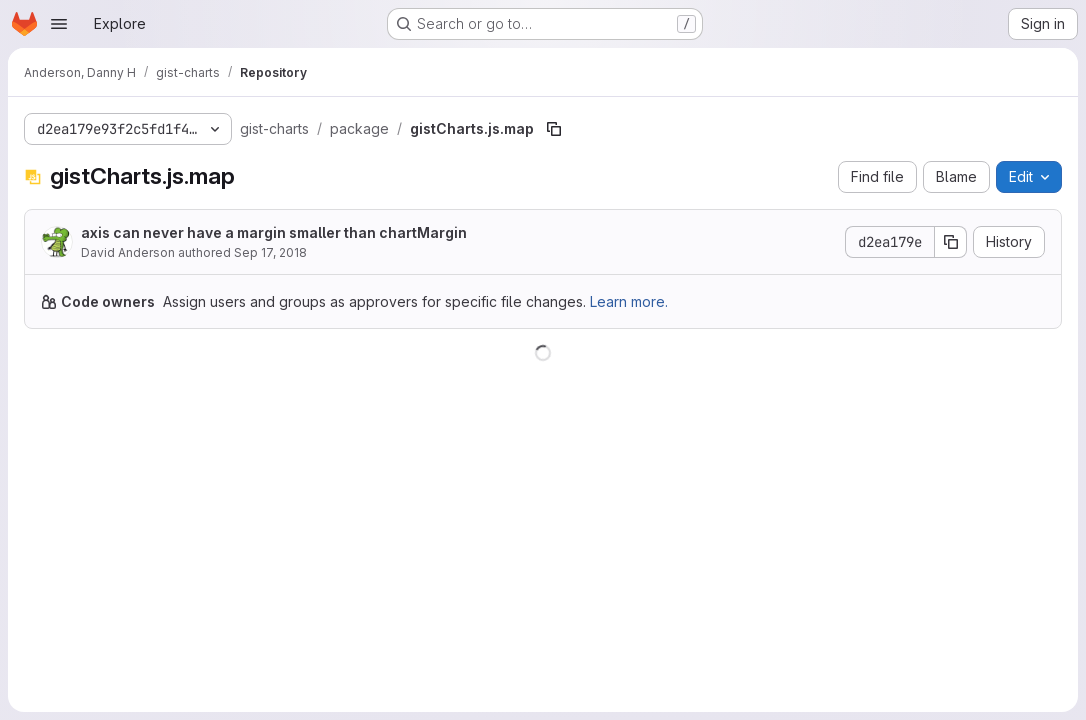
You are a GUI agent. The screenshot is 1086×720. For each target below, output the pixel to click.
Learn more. (629, 301)
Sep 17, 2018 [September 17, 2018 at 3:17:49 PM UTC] (270, 252)
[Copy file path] (554, 129)
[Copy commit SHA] (951, 242)
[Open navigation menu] (59, 24)
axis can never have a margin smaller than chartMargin (274, 232)
